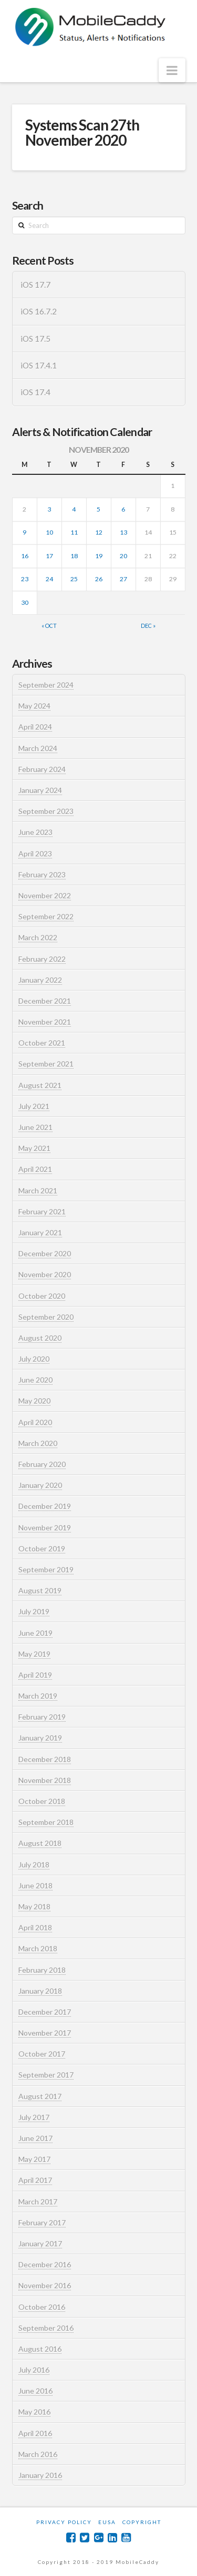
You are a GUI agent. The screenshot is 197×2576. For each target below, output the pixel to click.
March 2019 (37, 1695)
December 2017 (44, 2011)
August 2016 (39, 2348)
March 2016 (37, 2454)
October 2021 (41, 1042)
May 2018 (34, 1906)
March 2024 (37, 748)
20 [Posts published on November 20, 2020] (123, 556)
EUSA (107, 2522)
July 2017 (33, 2117)
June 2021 (35, 1127)
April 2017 (35, 2180)
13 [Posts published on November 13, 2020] (123, 532)
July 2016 (33, 2369)
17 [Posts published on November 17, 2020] (49, 556)
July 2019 (33, 1611)
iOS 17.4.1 (38, 365)
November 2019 (44, 1527)
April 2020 (35, 1422)
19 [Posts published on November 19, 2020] (98, 556)
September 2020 (46, 1316)
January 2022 (40, 979)
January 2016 (40, 2475)
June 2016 (35, 2390)
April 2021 (35, 1169)
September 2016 (46, 2327)
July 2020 (33, 1358)
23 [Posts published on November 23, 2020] (24, 579)
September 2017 (46, 2074)
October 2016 (41, 2306)
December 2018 (44, 1759)
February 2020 (42, 1464)
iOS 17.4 (35, 392)
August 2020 (39, 1337)
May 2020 (34, 1400)
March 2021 (37, 1190)
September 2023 (46, 811)
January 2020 (40, 1485)
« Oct (49, 625)
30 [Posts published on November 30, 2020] (24, 602)
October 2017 (41, 2053)
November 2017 (44, 2032)
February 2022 (42, 958)
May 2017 (34, 2159)
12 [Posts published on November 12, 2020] (98, 532)
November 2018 (44, 1780)
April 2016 (35, 2433)
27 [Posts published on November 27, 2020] (123, 579)
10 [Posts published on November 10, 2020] (49, 532)
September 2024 (46, 684)
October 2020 (41, 1295)
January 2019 (40, 1737)
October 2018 (41, 1801)
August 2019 (39, 1590)
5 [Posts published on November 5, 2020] (98, 509)
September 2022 (46, 916)
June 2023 (35, 832)
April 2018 (35, 1927)
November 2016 (44, 2285)
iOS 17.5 (35, 338)
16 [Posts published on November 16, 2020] (24, 556)
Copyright (141, 2522)
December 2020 (44, 1253)
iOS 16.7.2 (38, 311)
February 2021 (42, 1211)
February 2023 (42, 874)
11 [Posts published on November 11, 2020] (74, 532)
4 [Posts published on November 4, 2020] (74, 509)
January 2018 (40, 1990)
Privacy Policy (64, 2522)
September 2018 (46, 1822)
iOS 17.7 (35, 284)
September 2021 (46, 1063)
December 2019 (44, 1506)
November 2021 (44, 1021)
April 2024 (35, 726)
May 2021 (34, 1148)
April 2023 (35, 853)
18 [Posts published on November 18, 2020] (74, 556)
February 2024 (42, 769)
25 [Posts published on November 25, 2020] (74, 579)
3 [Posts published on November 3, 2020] (49, 509)
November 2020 (44, 1274)
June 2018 (35, 1885)
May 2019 (34, 1653)
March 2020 (37, 1443)
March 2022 (37, 937)
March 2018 (37, 1948)
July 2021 (33, 1106)
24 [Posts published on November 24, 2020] (49, 579)
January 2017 (40, 2243)
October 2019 (41, 1548)
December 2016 (44, 2264)
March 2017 (37, 2201)
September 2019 (46, 1569)
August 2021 (39, 1085)
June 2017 (35, 2138)
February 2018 (42, 1969)
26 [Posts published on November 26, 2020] (98, 579)
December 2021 (44, 1000)
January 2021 (40, 1232)
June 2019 (35, 1632)
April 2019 (35, 1674)
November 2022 (44, 895)
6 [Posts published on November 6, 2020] (123, 509)
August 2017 (39, 2096)
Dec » (148, 625)
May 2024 (34, 705)
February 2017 (42, 2222)
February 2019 (42, 1716)
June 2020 (35, 1379)
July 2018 (33, 1864)
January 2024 (40, 790)
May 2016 (34, 2411)
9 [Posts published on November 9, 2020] (24, 532)
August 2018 (39, 1843)
